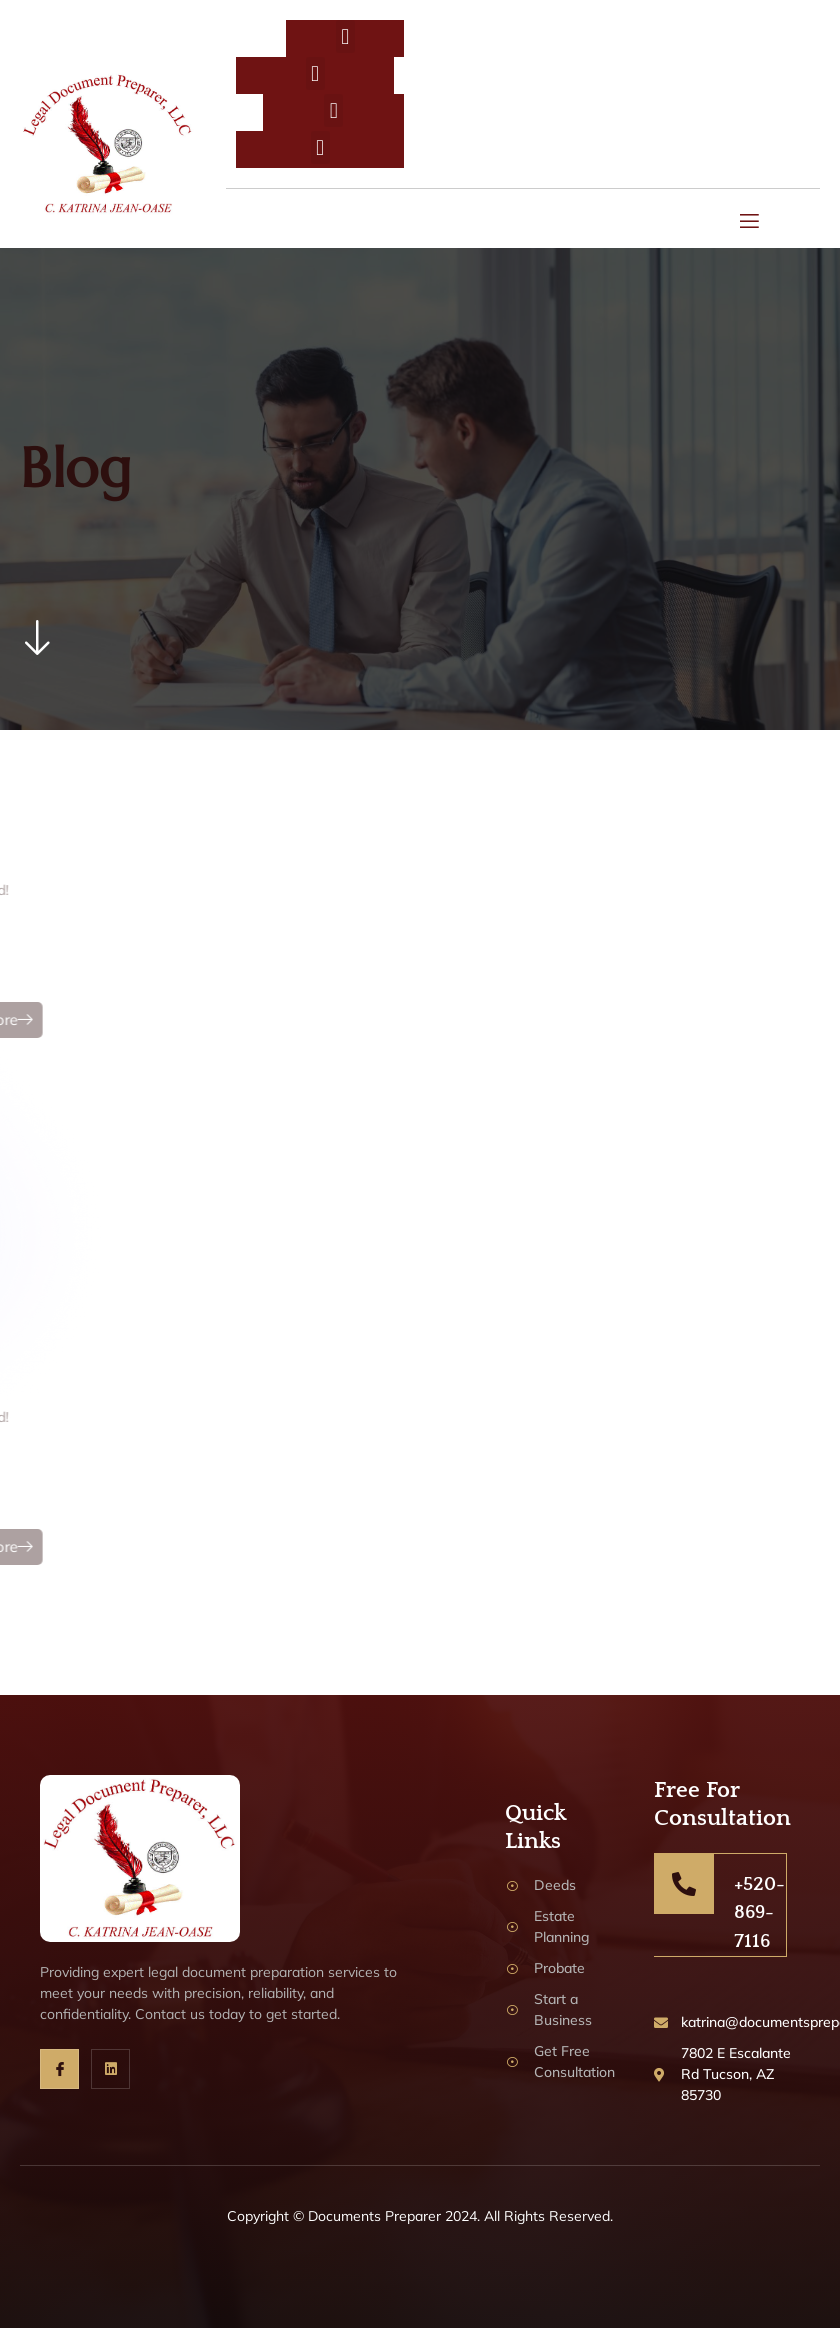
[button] (345, 36)
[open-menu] (750, 223)
